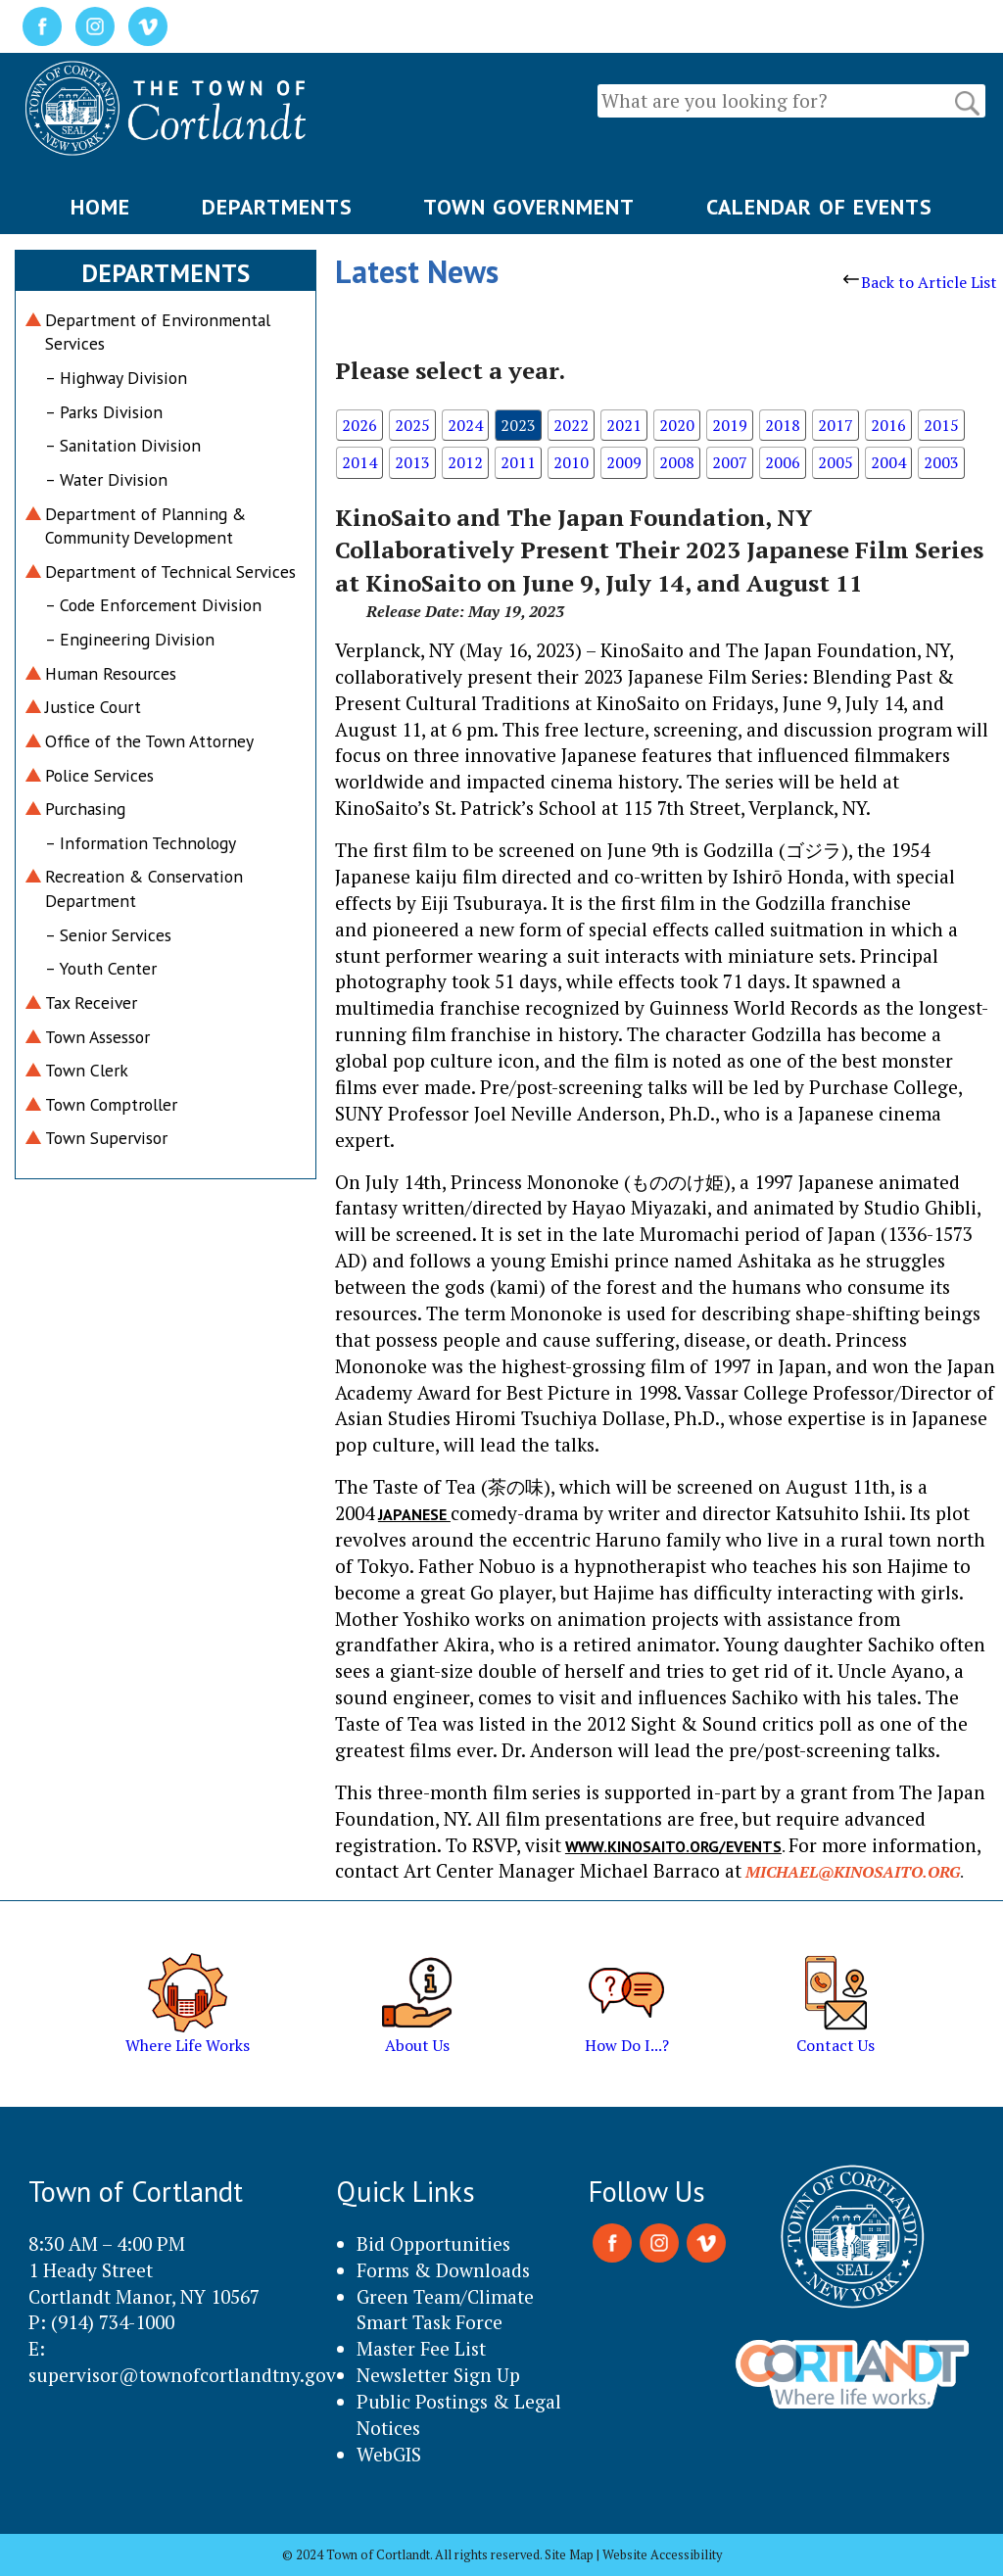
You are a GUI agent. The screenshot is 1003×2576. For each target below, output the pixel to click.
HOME (100, 206)
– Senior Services (108, 935)
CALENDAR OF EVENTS (819, 206)
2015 (941, 425)
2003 (941, 462)
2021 (624, 425)
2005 (835, 462)
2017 (835, 425)
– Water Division (106, 479)
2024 (465, 425)
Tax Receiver (91, 1002)
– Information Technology (140, 843)
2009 (624, 462)
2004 (888, 462)
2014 (359, 462)
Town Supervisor (106, 1137)
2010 (571, 462)
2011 (518, 462)
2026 (359, 425)
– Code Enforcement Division (153, 605)
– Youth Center (101, 968)
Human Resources (110, 673)
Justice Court (93, 706)
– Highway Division (116, 377)
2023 (518, 425)
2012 (465, 462)
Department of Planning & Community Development (145, 525)
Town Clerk (86, 1070)
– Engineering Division (130, 639)
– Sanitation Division (123, 445)
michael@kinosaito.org (852, 1872)
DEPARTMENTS (277, 206)
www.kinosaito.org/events (673, 1846)
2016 (888, 425)
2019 (729, 425)
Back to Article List (920, 282)
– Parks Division (104, 412)
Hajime (917, 1565)
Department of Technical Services (170, 571)
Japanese (414, 1514)
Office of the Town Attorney (149, 741)
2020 (676, 425)
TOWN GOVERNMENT (529, 206)
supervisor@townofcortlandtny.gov (182, 2374)
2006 (782, 462)
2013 (412, 462)
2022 (571, 425)
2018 (782, 425)
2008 (676, 462)
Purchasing (85, 808)
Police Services (99, 775)
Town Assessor (97, 1037)
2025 (412, 425)
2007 (729, 462)
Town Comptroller (111, 1104)
